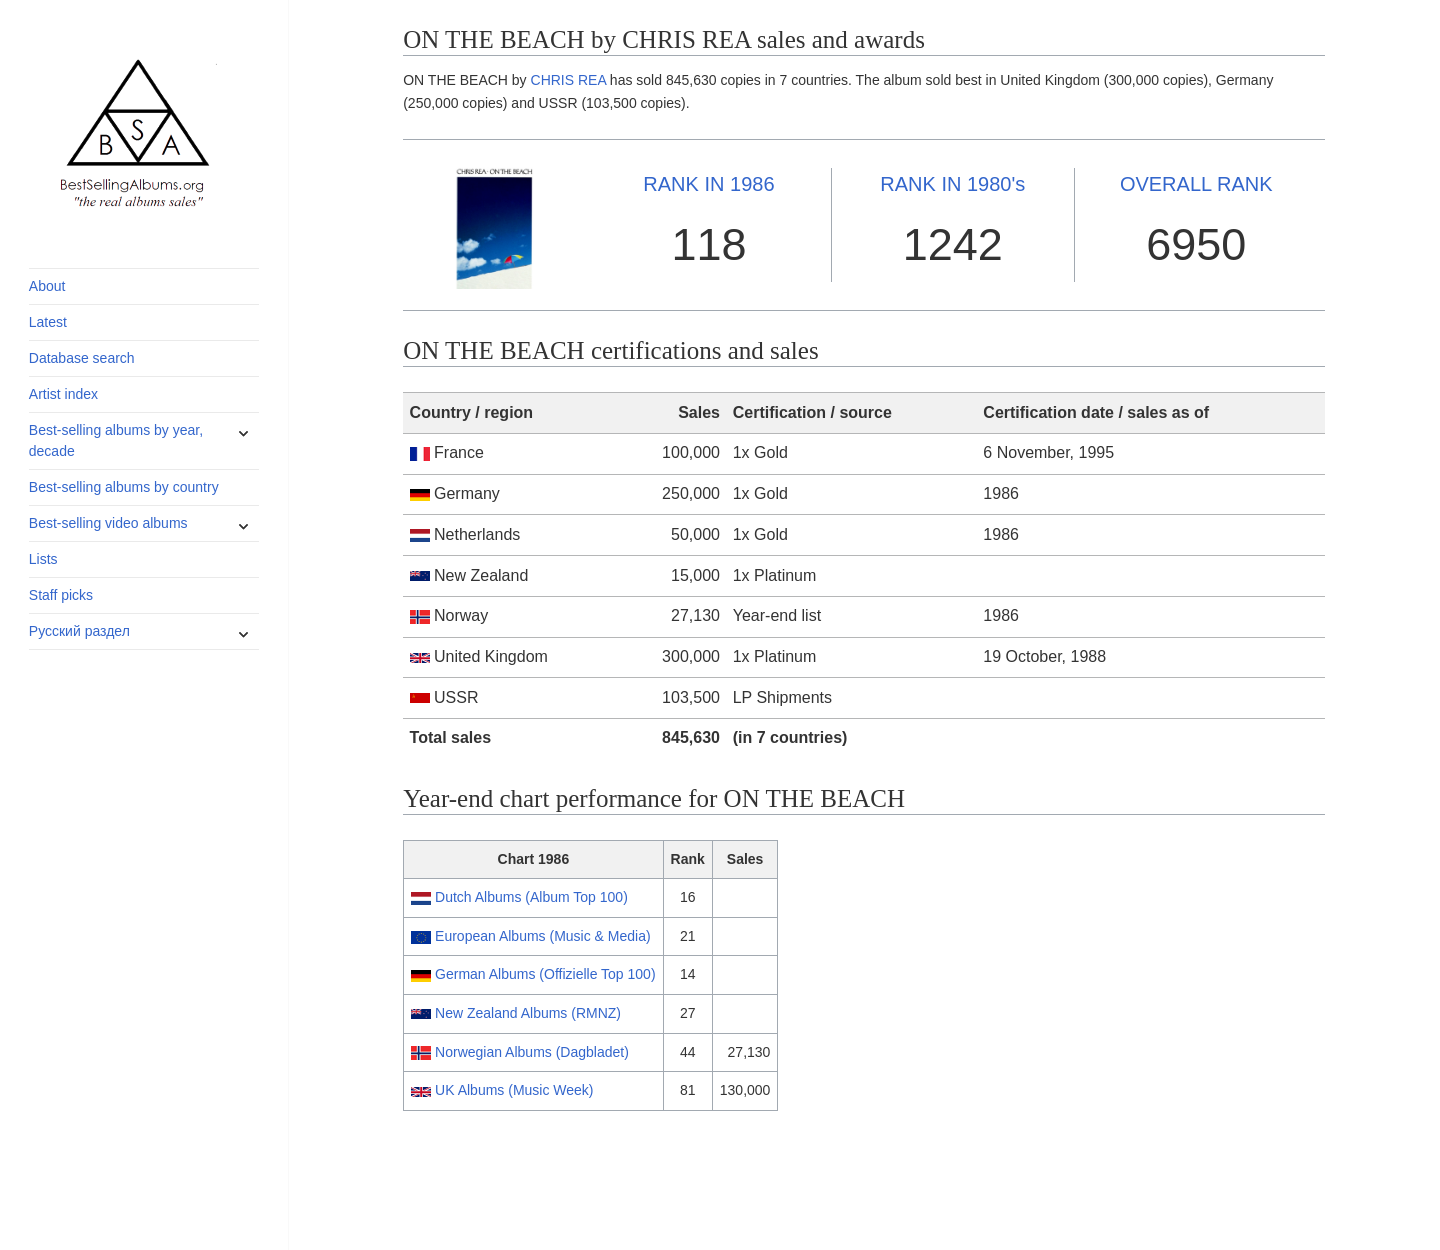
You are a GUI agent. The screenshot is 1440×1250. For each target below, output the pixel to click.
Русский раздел (79, 631)
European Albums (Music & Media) (543, 936)
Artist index (63, 394)
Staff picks (61, 595)
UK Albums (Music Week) (514, 1090)
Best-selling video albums (108, 523)
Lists (43, 559)
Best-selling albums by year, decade (116, 440)
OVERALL (1196, 184)
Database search (82, 358)
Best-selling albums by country (124, 487)
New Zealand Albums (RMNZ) (528, 1013)
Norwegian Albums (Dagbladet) (532, 1052)
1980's (952, 184)
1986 (708, 184)
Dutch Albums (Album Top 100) (531, 897)
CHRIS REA (568, 80)
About (47, 286)
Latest (48, 322)
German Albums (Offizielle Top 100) (545, 974)
